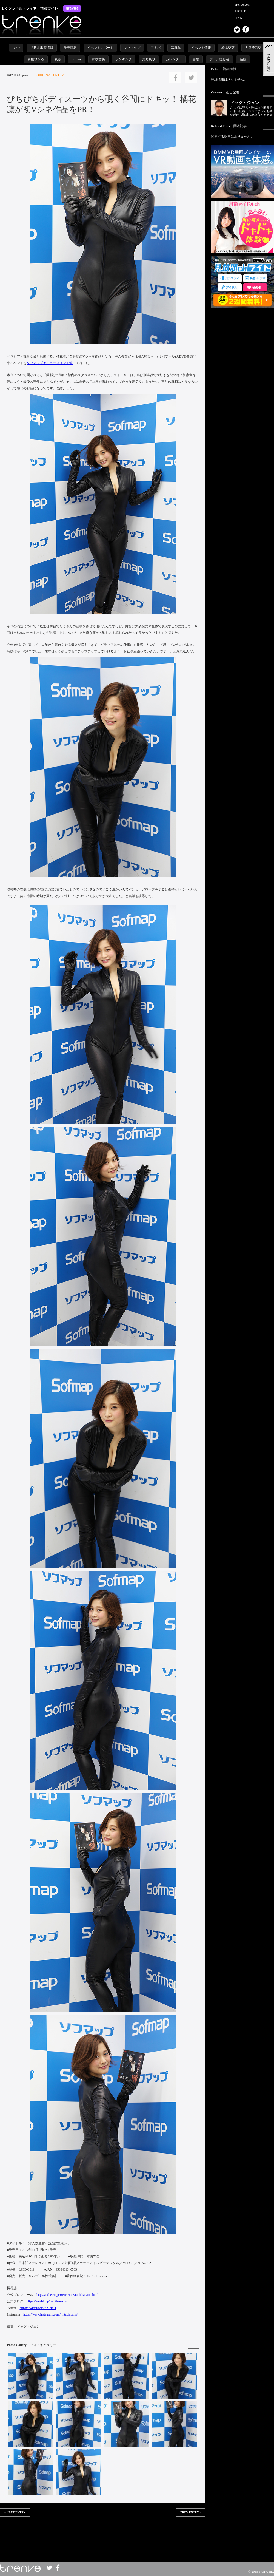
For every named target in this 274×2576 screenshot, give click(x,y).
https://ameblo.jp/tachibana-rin (47, 2301)
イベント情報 (201, 48)
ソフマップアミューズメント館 (50, 363)
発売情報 (70, 48)
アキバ (156, 48)
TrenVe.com (242, 5)
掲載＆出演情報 (41, 48)
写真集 (176, 48)
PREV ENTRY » (190, 2512)
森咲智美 (98, 59)
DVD (16, 48)
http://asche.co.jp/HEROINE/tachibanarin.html (67, 2295)
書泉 (196, 59)
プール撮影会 (219, 59)
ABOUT (240, 11)
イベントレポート (100, 48)
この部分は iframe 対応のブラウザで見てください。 (102, 2534)
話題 (243, 59)
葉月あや (148, 59)
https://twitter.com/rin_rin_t (37, 2308)
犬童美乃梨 (253, 48)
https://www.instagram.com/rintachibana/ (50, 2314)
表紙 (58, 59)
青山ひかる (36, 59)
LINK (238, 18)
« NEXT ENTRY (14, 2512)
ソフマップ (132, 48)
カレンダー (174, 59)
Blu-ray (77, 59)
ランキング (123, 59)
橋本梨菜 (228, 48)
